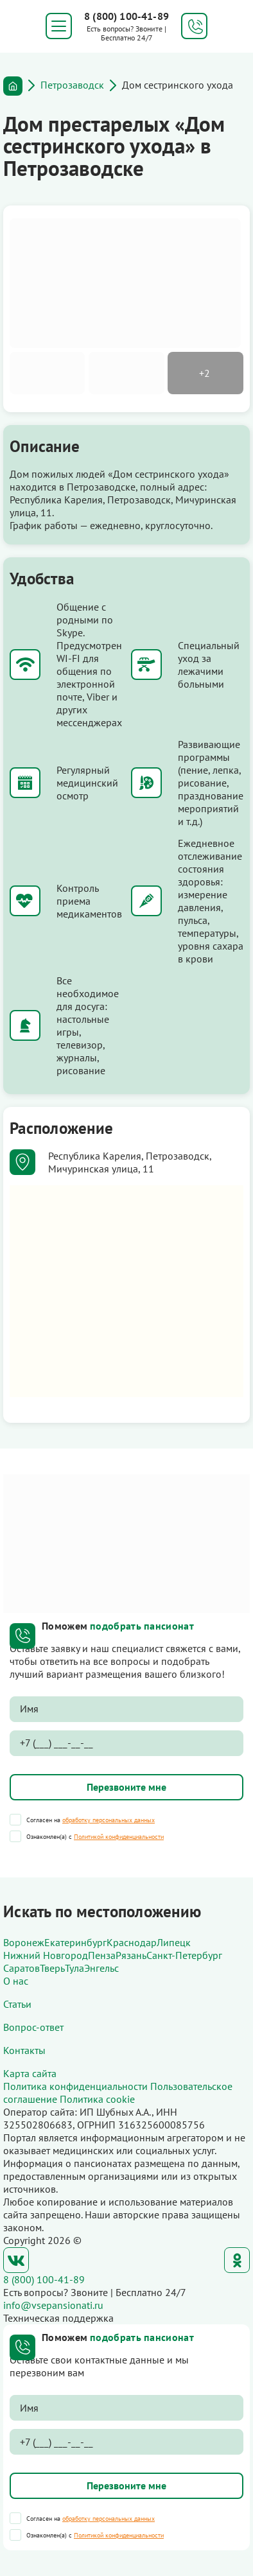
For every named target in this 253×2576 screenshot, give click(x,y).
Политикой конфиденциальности (119, 1836)
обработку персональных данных (108, 1820)
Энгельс (101, 1968)
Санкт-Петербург (184, 1955)
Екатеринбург (75, 1942)
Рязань (131, 1955)
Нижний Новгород (45, 1955)
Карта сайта (30, 2073)
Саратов (21, 1968)
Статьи (17, 2003)
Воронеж (23, 1942)
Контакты (24, 2050)
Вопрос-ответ (33, 2027)
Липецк (174, 1942)
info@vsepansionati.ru (53, 2305)
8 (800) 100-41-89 (126, 16)
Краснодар (132, 1942)
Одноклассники (237, 2260)
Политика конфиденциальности (75, 2086)
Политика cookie (97, 2099)
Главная (12, 86)
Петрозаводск (72, 84)
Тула (74, 1968)
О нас (15, 1980)
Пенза (102, 1955)
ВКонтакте (16, 2260)
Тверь (52, 1968)
